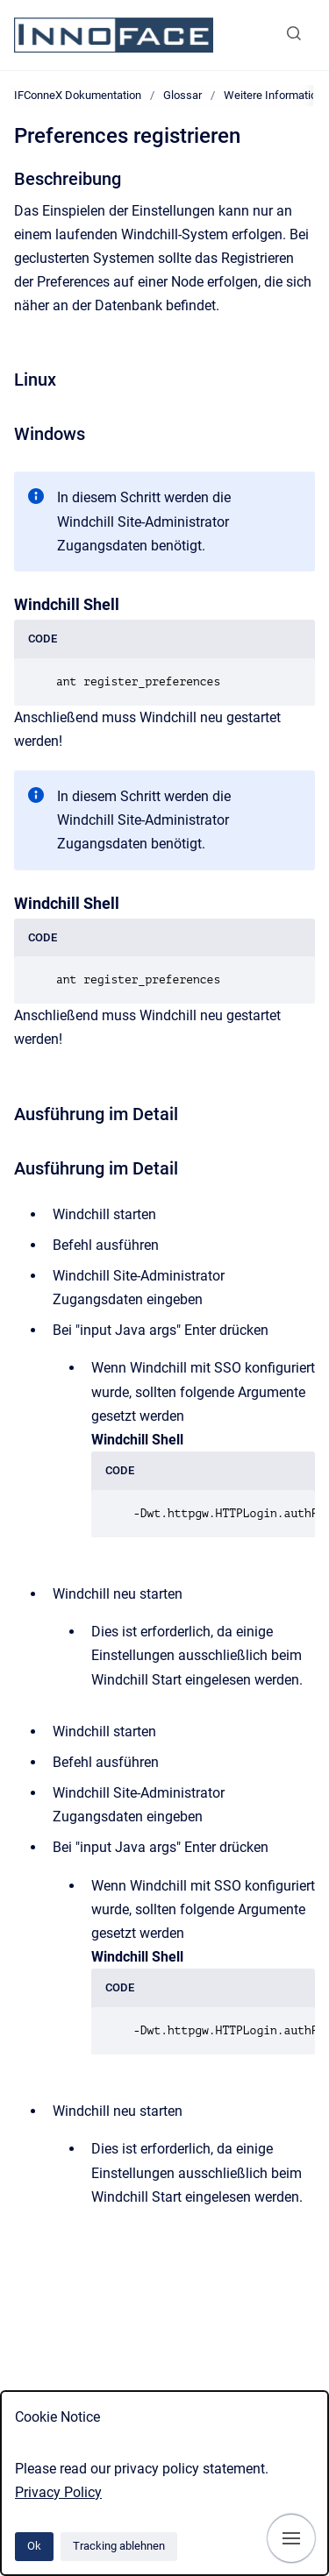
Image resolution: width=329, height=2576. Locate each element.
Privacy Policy (58, 2492)
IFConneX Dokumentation (77, 95)
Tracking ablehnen (119, 2545)
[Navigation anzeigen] (291, 2538)
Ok (34, 2545)
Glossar (182, 95)
